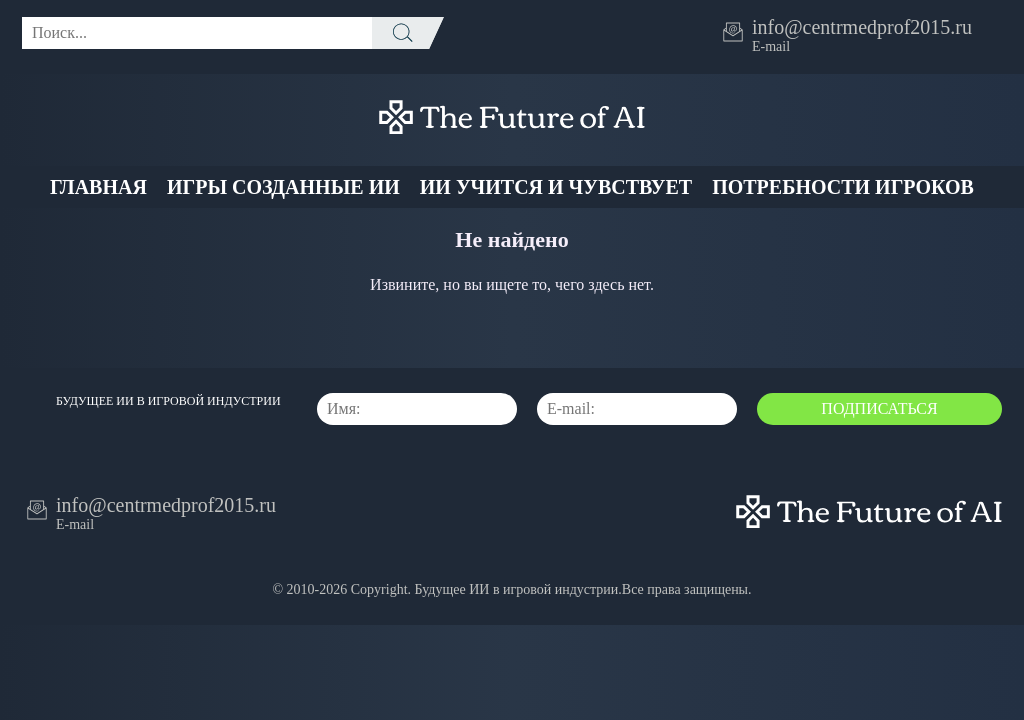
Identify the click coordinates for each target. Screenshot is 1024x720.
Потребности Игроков (843, 187)
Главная (98, 187)
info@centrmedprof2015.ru (862, 27)
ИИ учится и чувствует (556, 187)
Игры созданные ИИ (283, 187)
